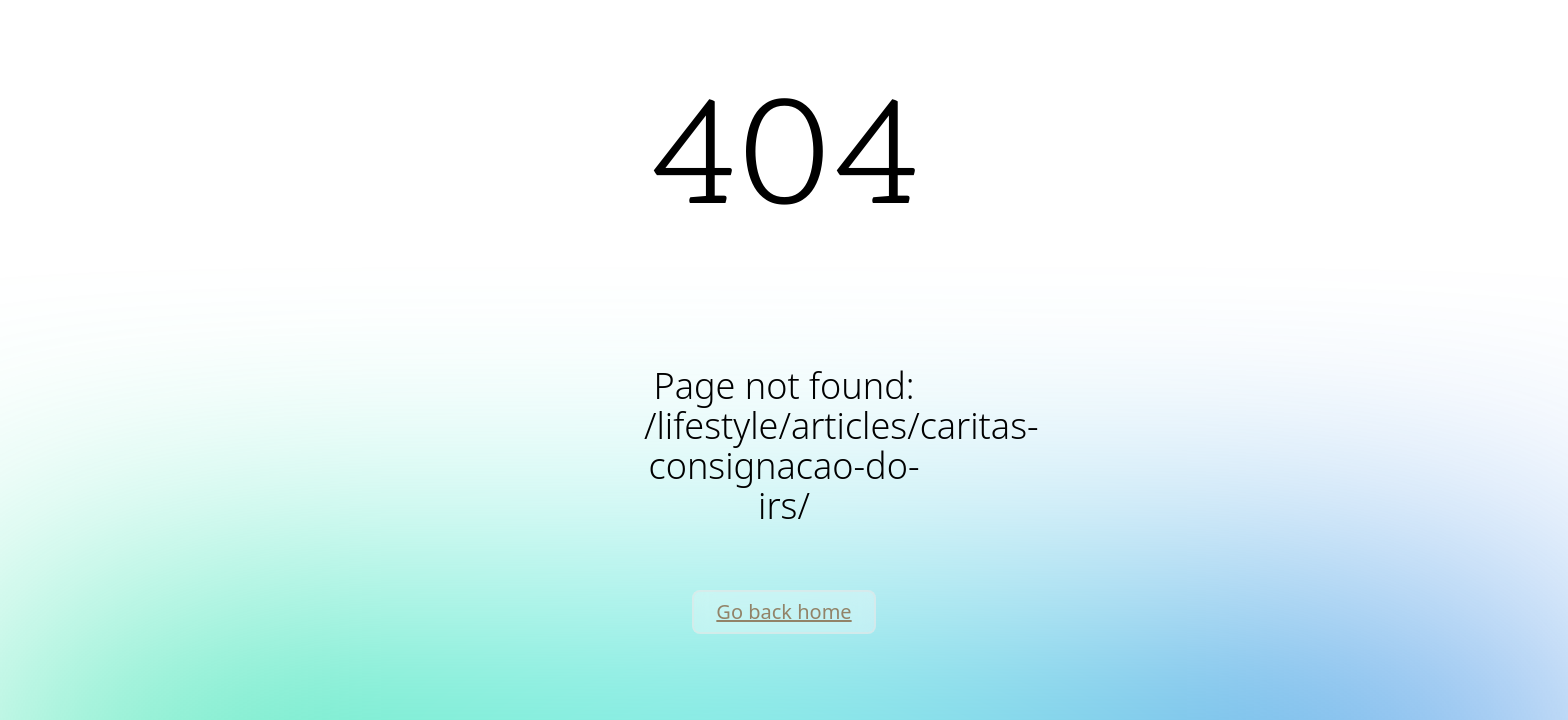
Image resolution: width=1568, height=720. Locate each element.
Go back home (783, 611)
